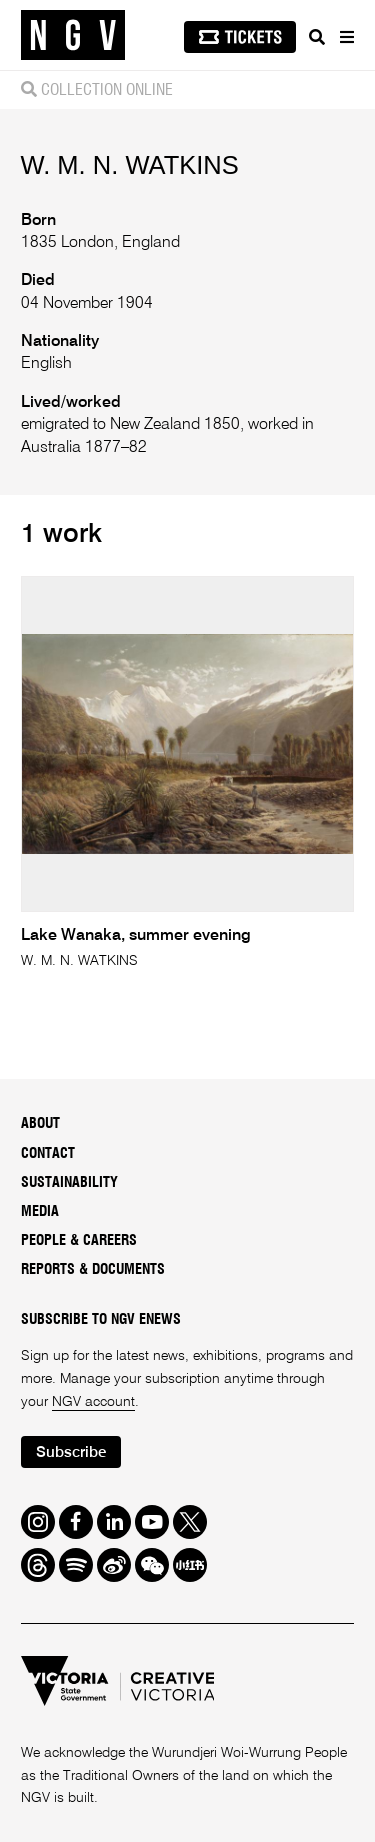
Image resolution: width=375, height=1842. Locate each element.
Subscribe (71, 1452)
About (40, 1124)
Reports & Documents (93, 1270)
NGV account (93, 1402)
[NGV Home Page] (73, 35)
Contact (48, 1154)
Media (40, 1212)
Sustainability (69, 1183)
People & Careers (79, 1241)
